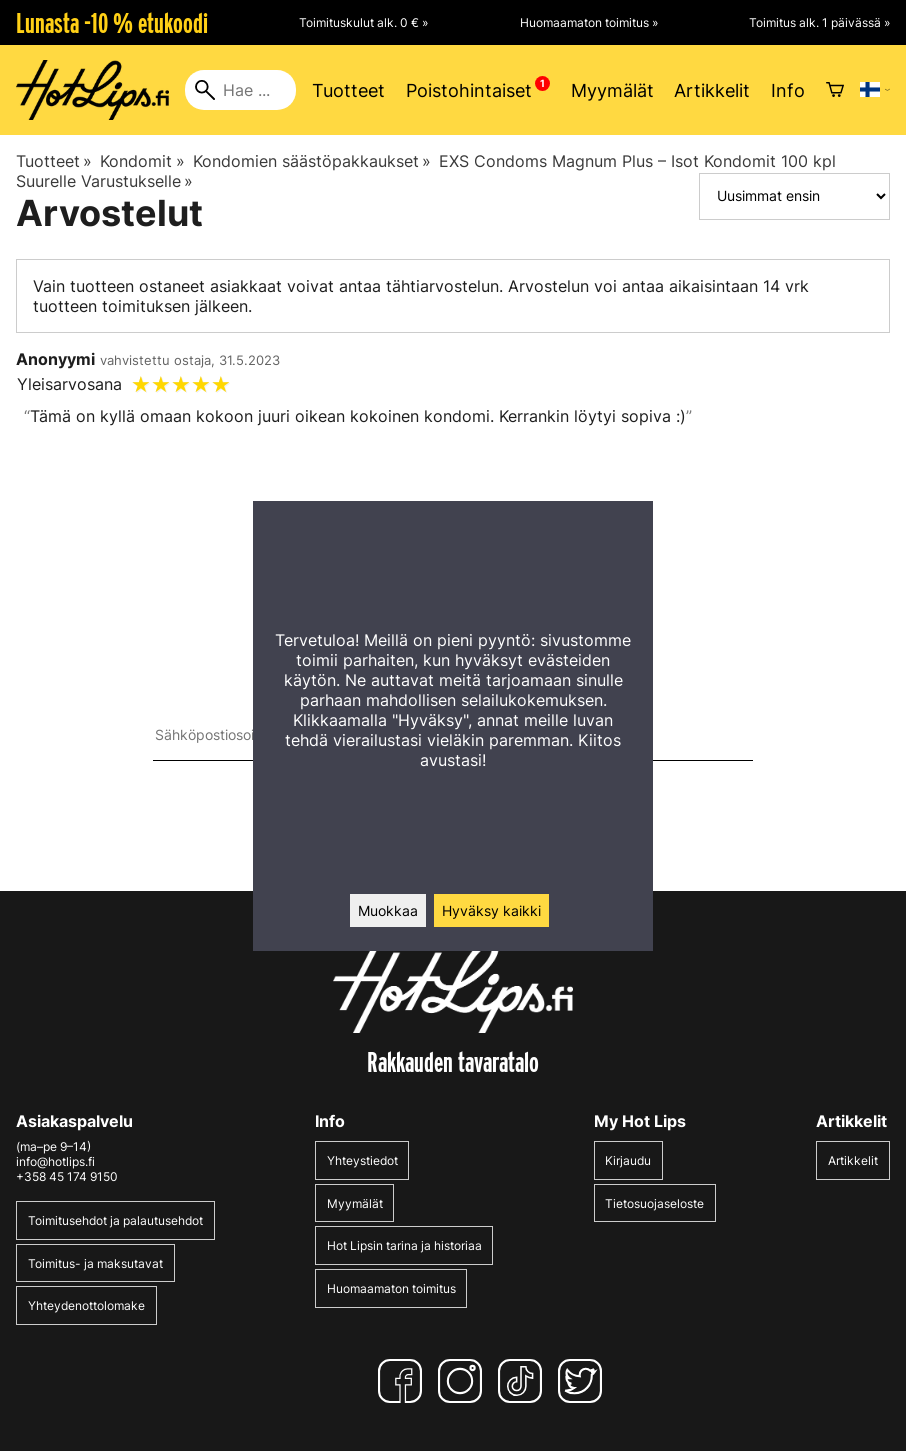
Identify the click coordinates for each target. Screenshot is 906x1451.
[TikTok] (524, 1381)
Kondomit (142, 161)
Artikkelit (712, 90)
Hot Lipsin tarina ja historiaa (404, 1245)
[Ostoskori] (835, 90)
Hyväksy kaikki (491, 910)
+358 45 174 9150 (67, 1176)
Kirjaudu (628, 1160)
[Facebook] (404, 1381)
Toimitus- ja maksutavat (95, 1263)
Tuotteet (348, 90)
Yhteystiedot (362, 1160)
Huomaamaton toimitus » (589, 22)
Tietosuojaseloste (654, 1203)
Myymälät (612, 90)
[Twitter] (584, 1381)
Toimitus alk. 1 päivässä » (819, 22)
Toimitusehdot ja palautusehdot (115, 1220)
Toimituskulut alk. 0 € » (363, 22)
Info (788, 90)
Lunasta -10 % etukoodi (112, 23)
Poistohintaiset (469, 90)
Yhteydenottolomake (86, 1305)
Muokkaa (388, 910)
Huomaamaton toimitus (391, 1288)
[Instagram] (464, 1381)
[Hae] (240, 90)
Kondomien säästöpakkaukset (312, 161)
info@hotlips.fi (55, 1161)
